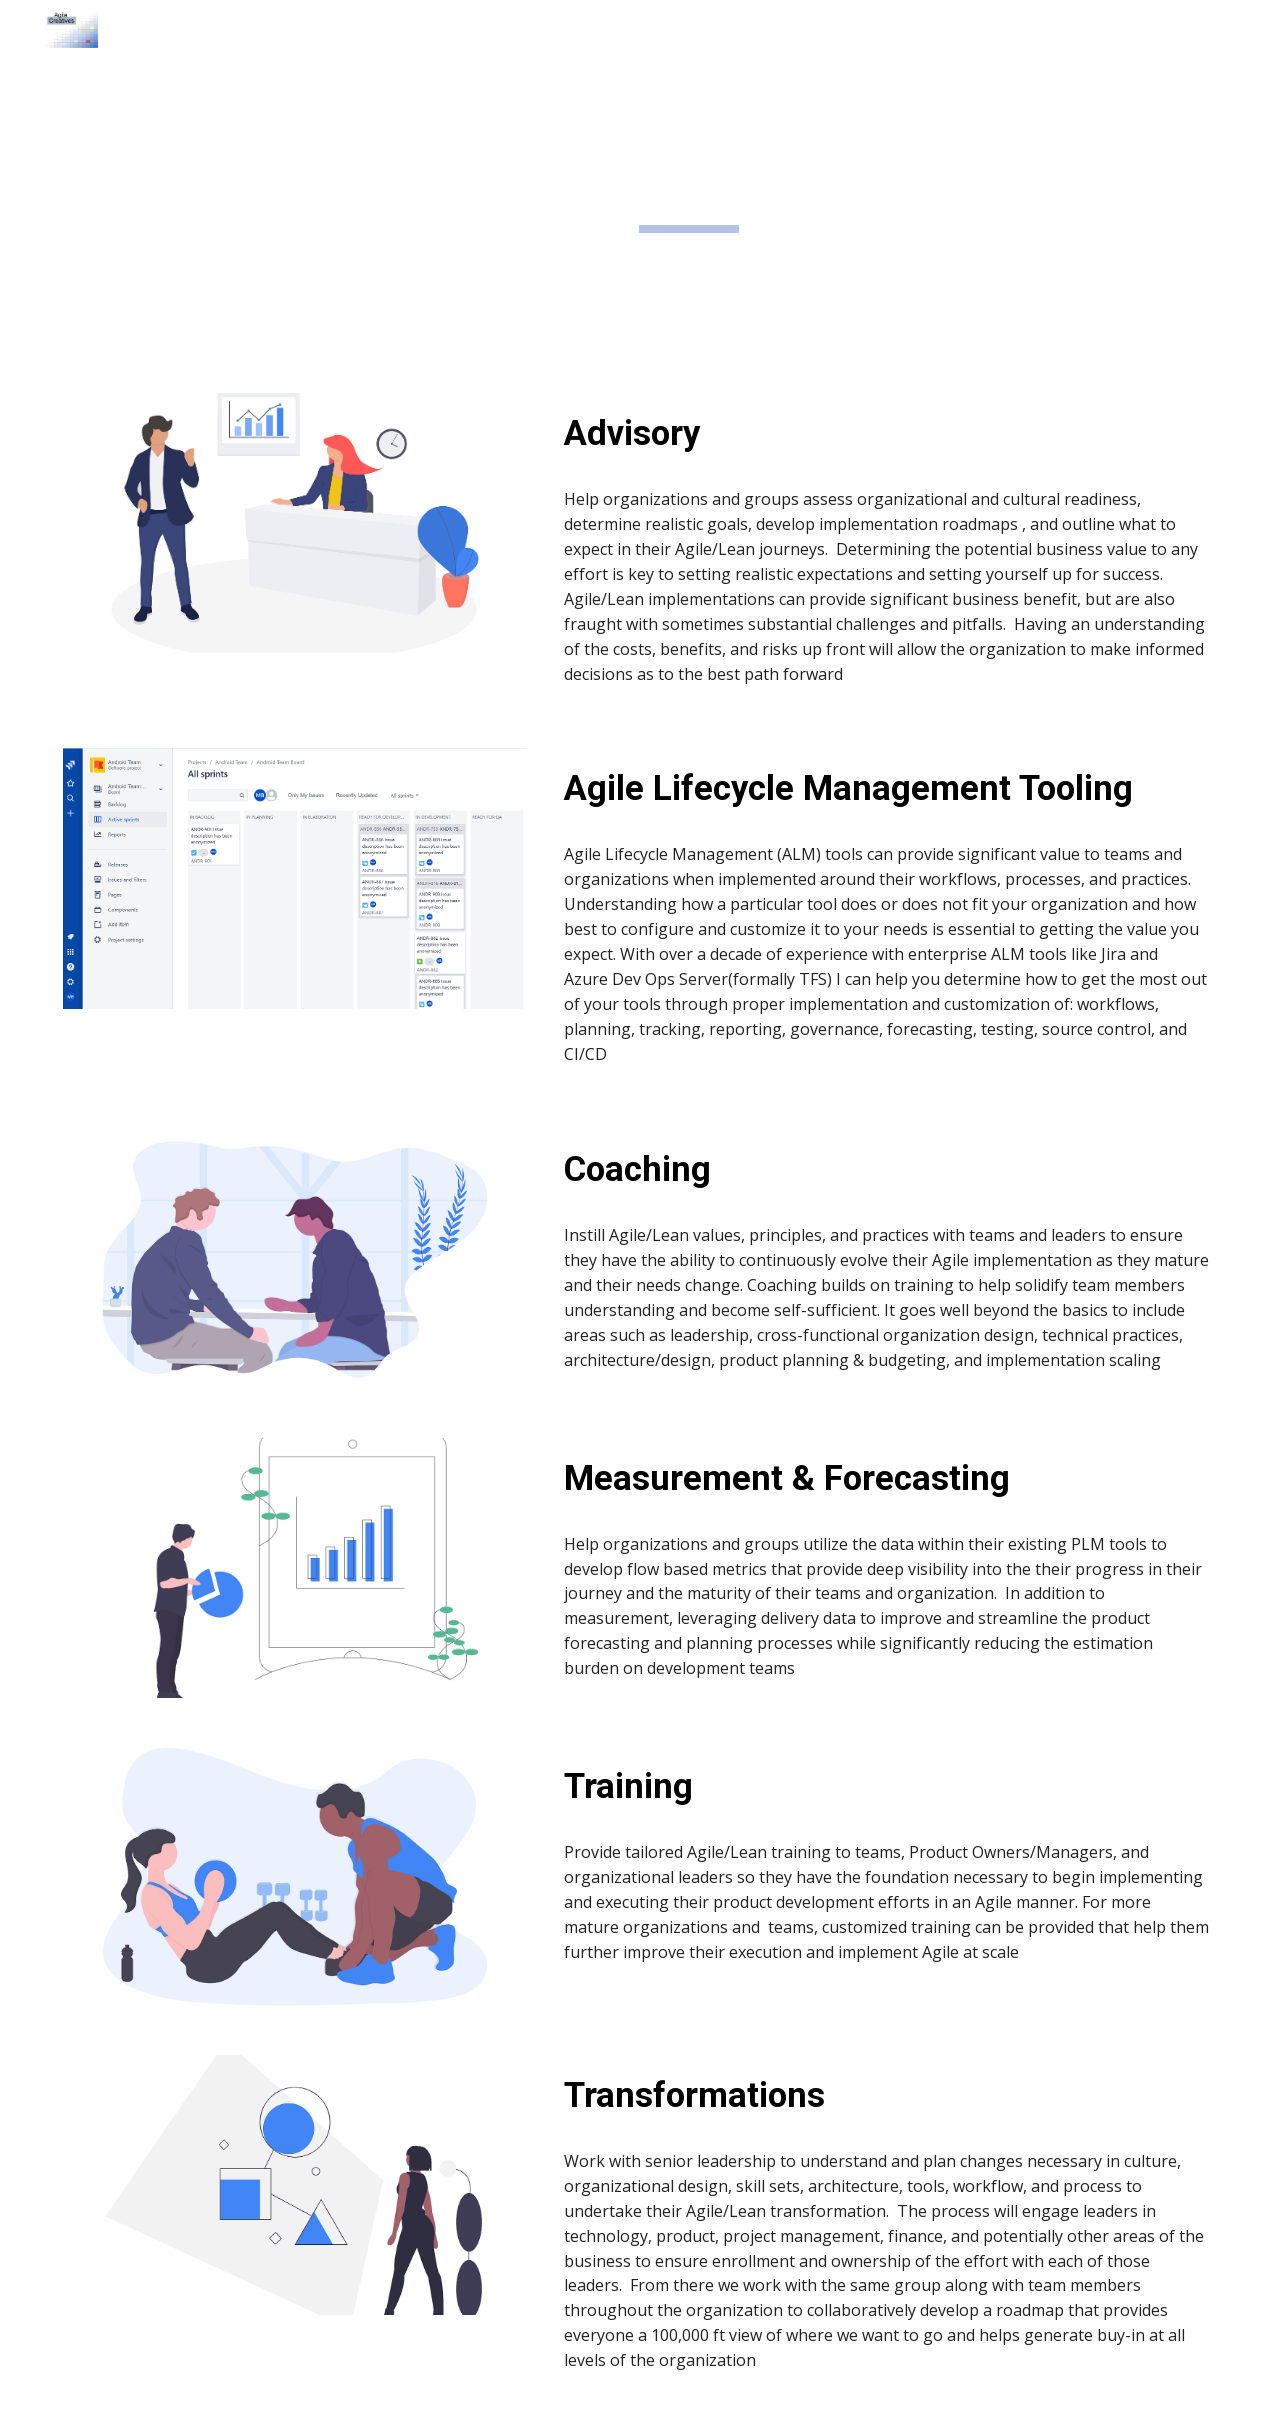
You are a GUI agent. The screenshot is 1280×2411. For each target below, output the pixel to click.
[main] (689, 148)
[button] (1256, 28)
